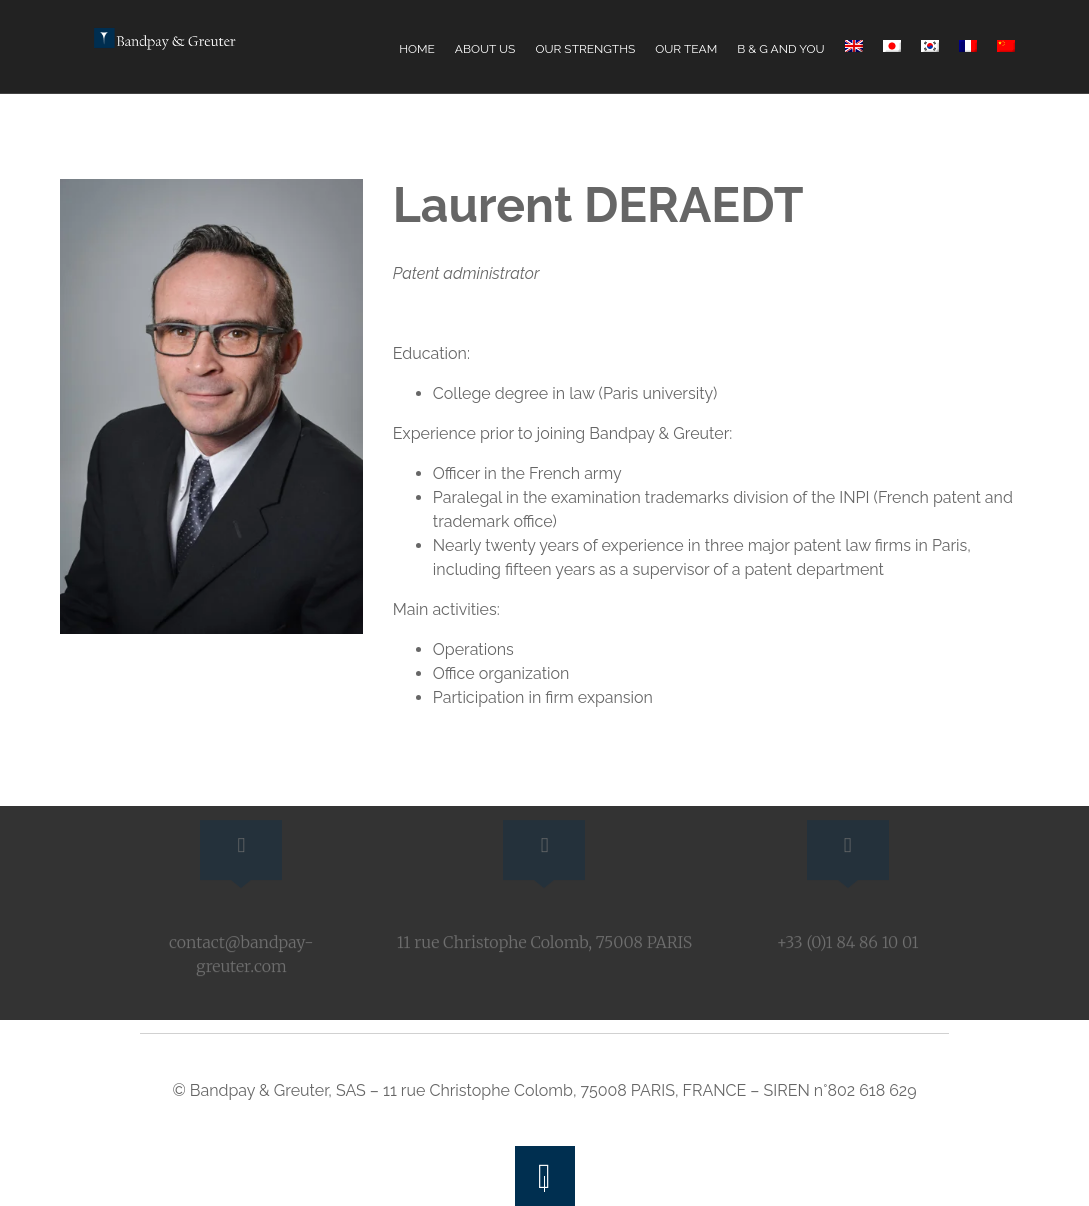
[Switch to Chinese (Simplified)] (1006, 46)
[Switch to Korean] (930, 46)
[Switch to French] (968, 46)
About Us (485, 49)
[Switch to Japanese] (892, 46)
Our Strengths (585, 49)
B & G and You (780, 49)
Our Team (686, 49)
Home (417, 49)
